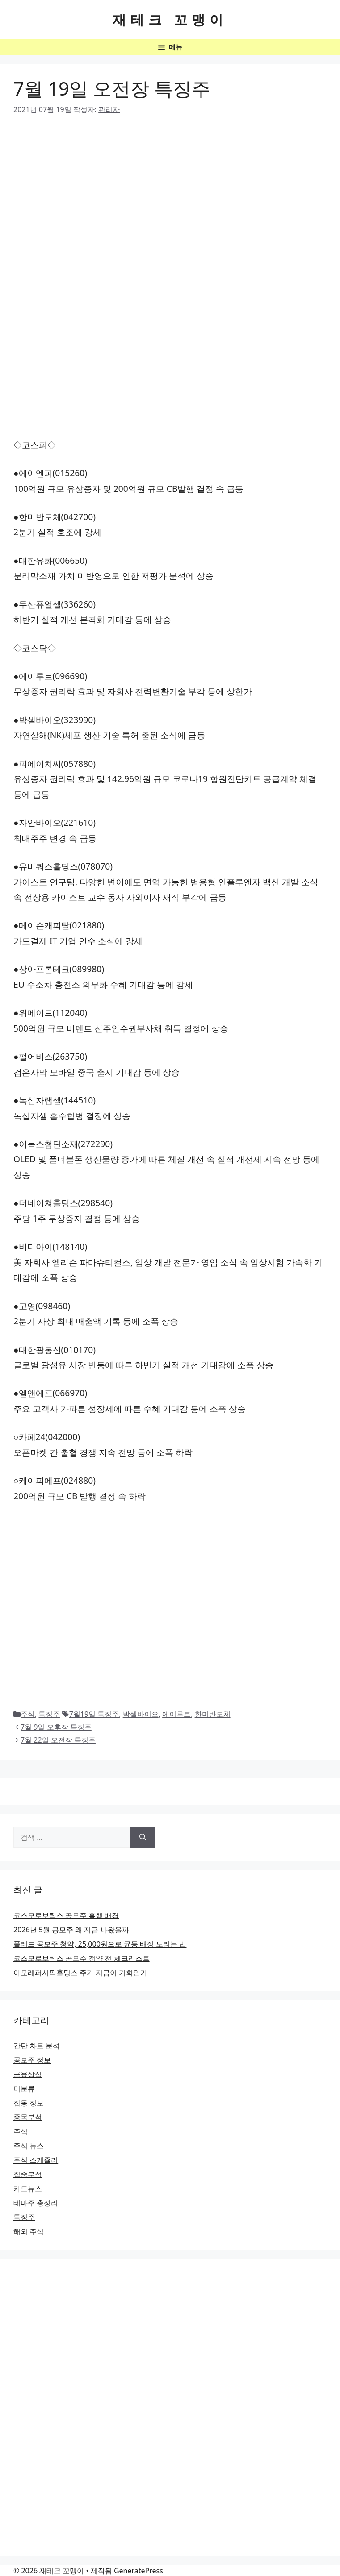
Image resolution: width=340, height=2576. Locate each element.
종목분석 (27, 2117)
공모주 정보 (32, 2060)
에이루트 (176, 1714)
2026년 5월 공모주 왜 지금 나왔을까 (71, 1930)
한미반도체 (213, 1714)
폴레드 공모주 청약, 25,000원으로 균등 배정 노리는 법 (99, 1944)
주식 (28, 1714)
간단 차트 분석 (36, 2046)
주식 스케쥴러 (35, 2160)
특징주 (49, 1714)
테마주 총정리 (35, 2203)
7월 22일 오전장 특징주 (58, 1740)
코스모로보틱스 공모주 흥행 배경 (66, 1915)
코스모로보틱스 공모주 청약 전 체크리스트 (81, 1958)
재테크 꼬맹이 (170, 19)
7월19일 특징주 (94, 1714)
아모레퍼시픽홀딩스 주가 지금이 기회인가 (80, 1972)
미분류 (24, 2088)
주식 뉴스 (28, 2146)
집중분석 (27, 2174)
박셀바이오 (141, 1714)
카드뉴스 (27, 2188)
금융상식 (27, 2074)
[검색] (142, 1837)
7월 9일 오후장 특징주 (56, 1727)
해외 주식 (28, 2231)
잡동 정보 (28, 2103)
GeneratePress (138, 2571)
